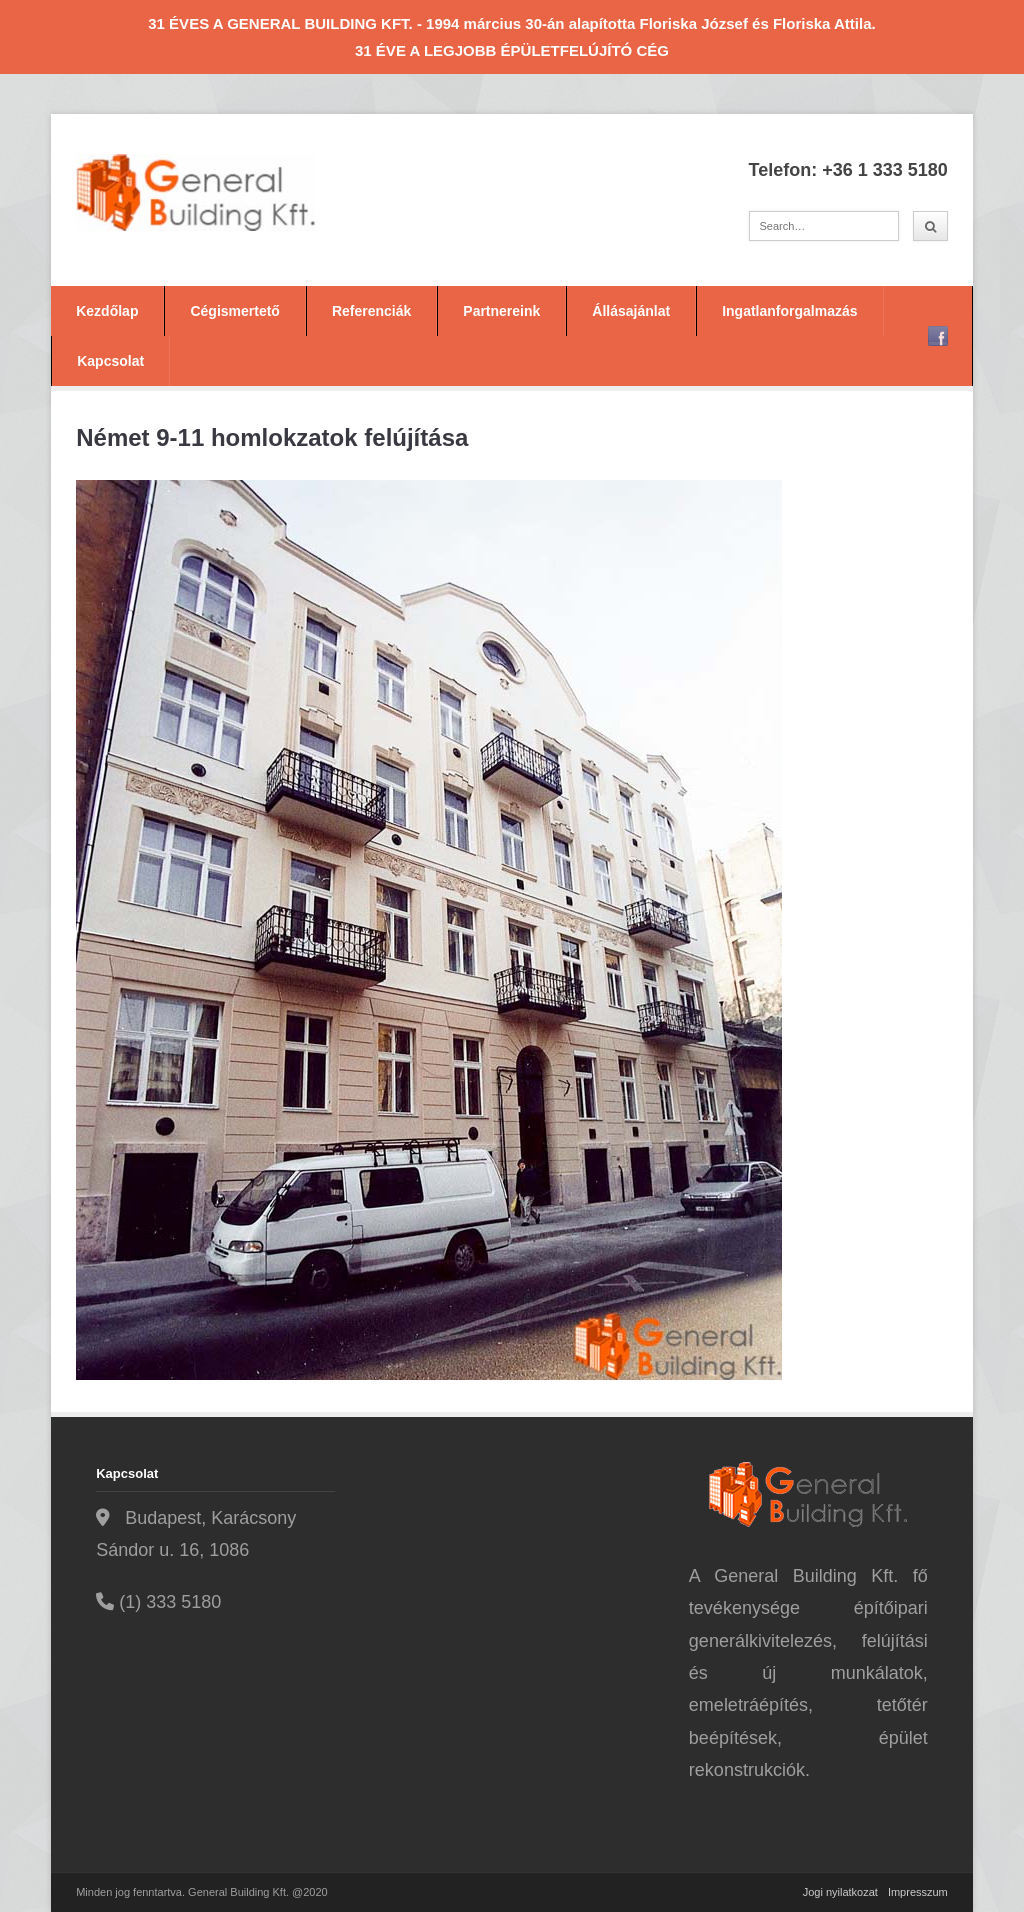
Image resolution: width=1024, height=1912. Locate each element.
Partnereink (501, 311)
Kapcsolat (110, 361)
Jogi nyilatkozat (840, 1892)
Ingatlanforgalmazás (789, 311)
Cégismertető (234, 311)
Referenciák (371, 311)
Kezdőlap (107, 311)
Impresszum (918, 1892)
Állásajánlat (631, 311)
